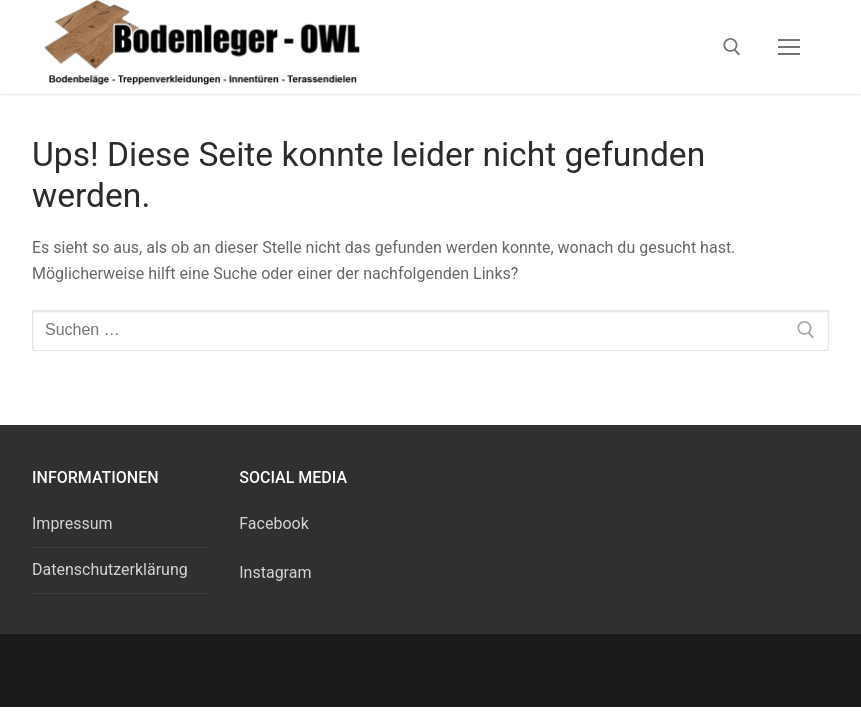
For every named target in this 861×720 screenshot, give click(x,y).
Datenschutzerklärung (110, 569)
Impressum (72, 523)
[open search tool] (732, 47)
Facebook (273, 523)
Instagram (275, 572)
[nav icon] (789, 47)
